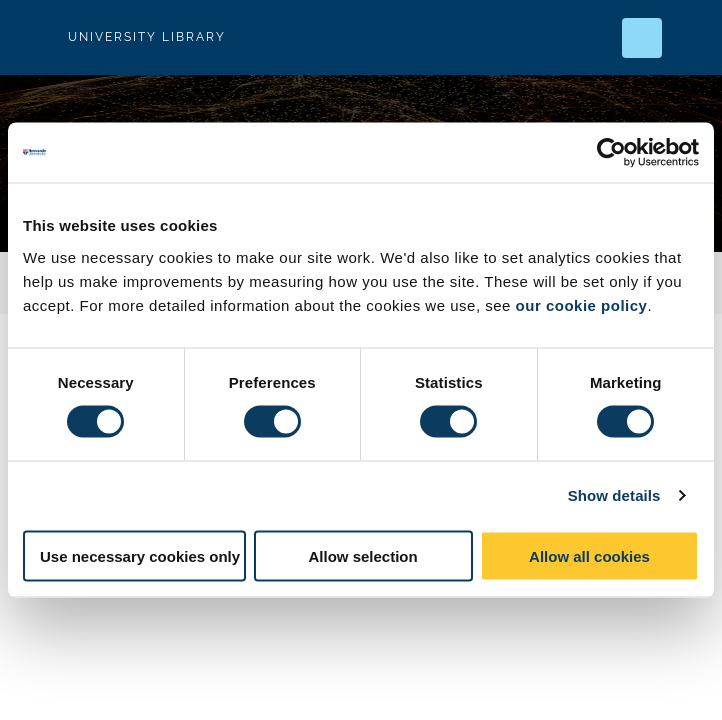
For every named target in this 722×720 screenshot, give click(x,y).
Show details (614, 495)
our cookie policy (582, 304)
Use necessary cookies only (140, 555)
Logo (32, 37)
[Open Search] (642, 38)
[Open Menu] (690, 38)
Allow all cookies (589, 555)
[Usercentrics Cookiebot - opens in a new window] (611, 153)
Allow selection (362, 555)
